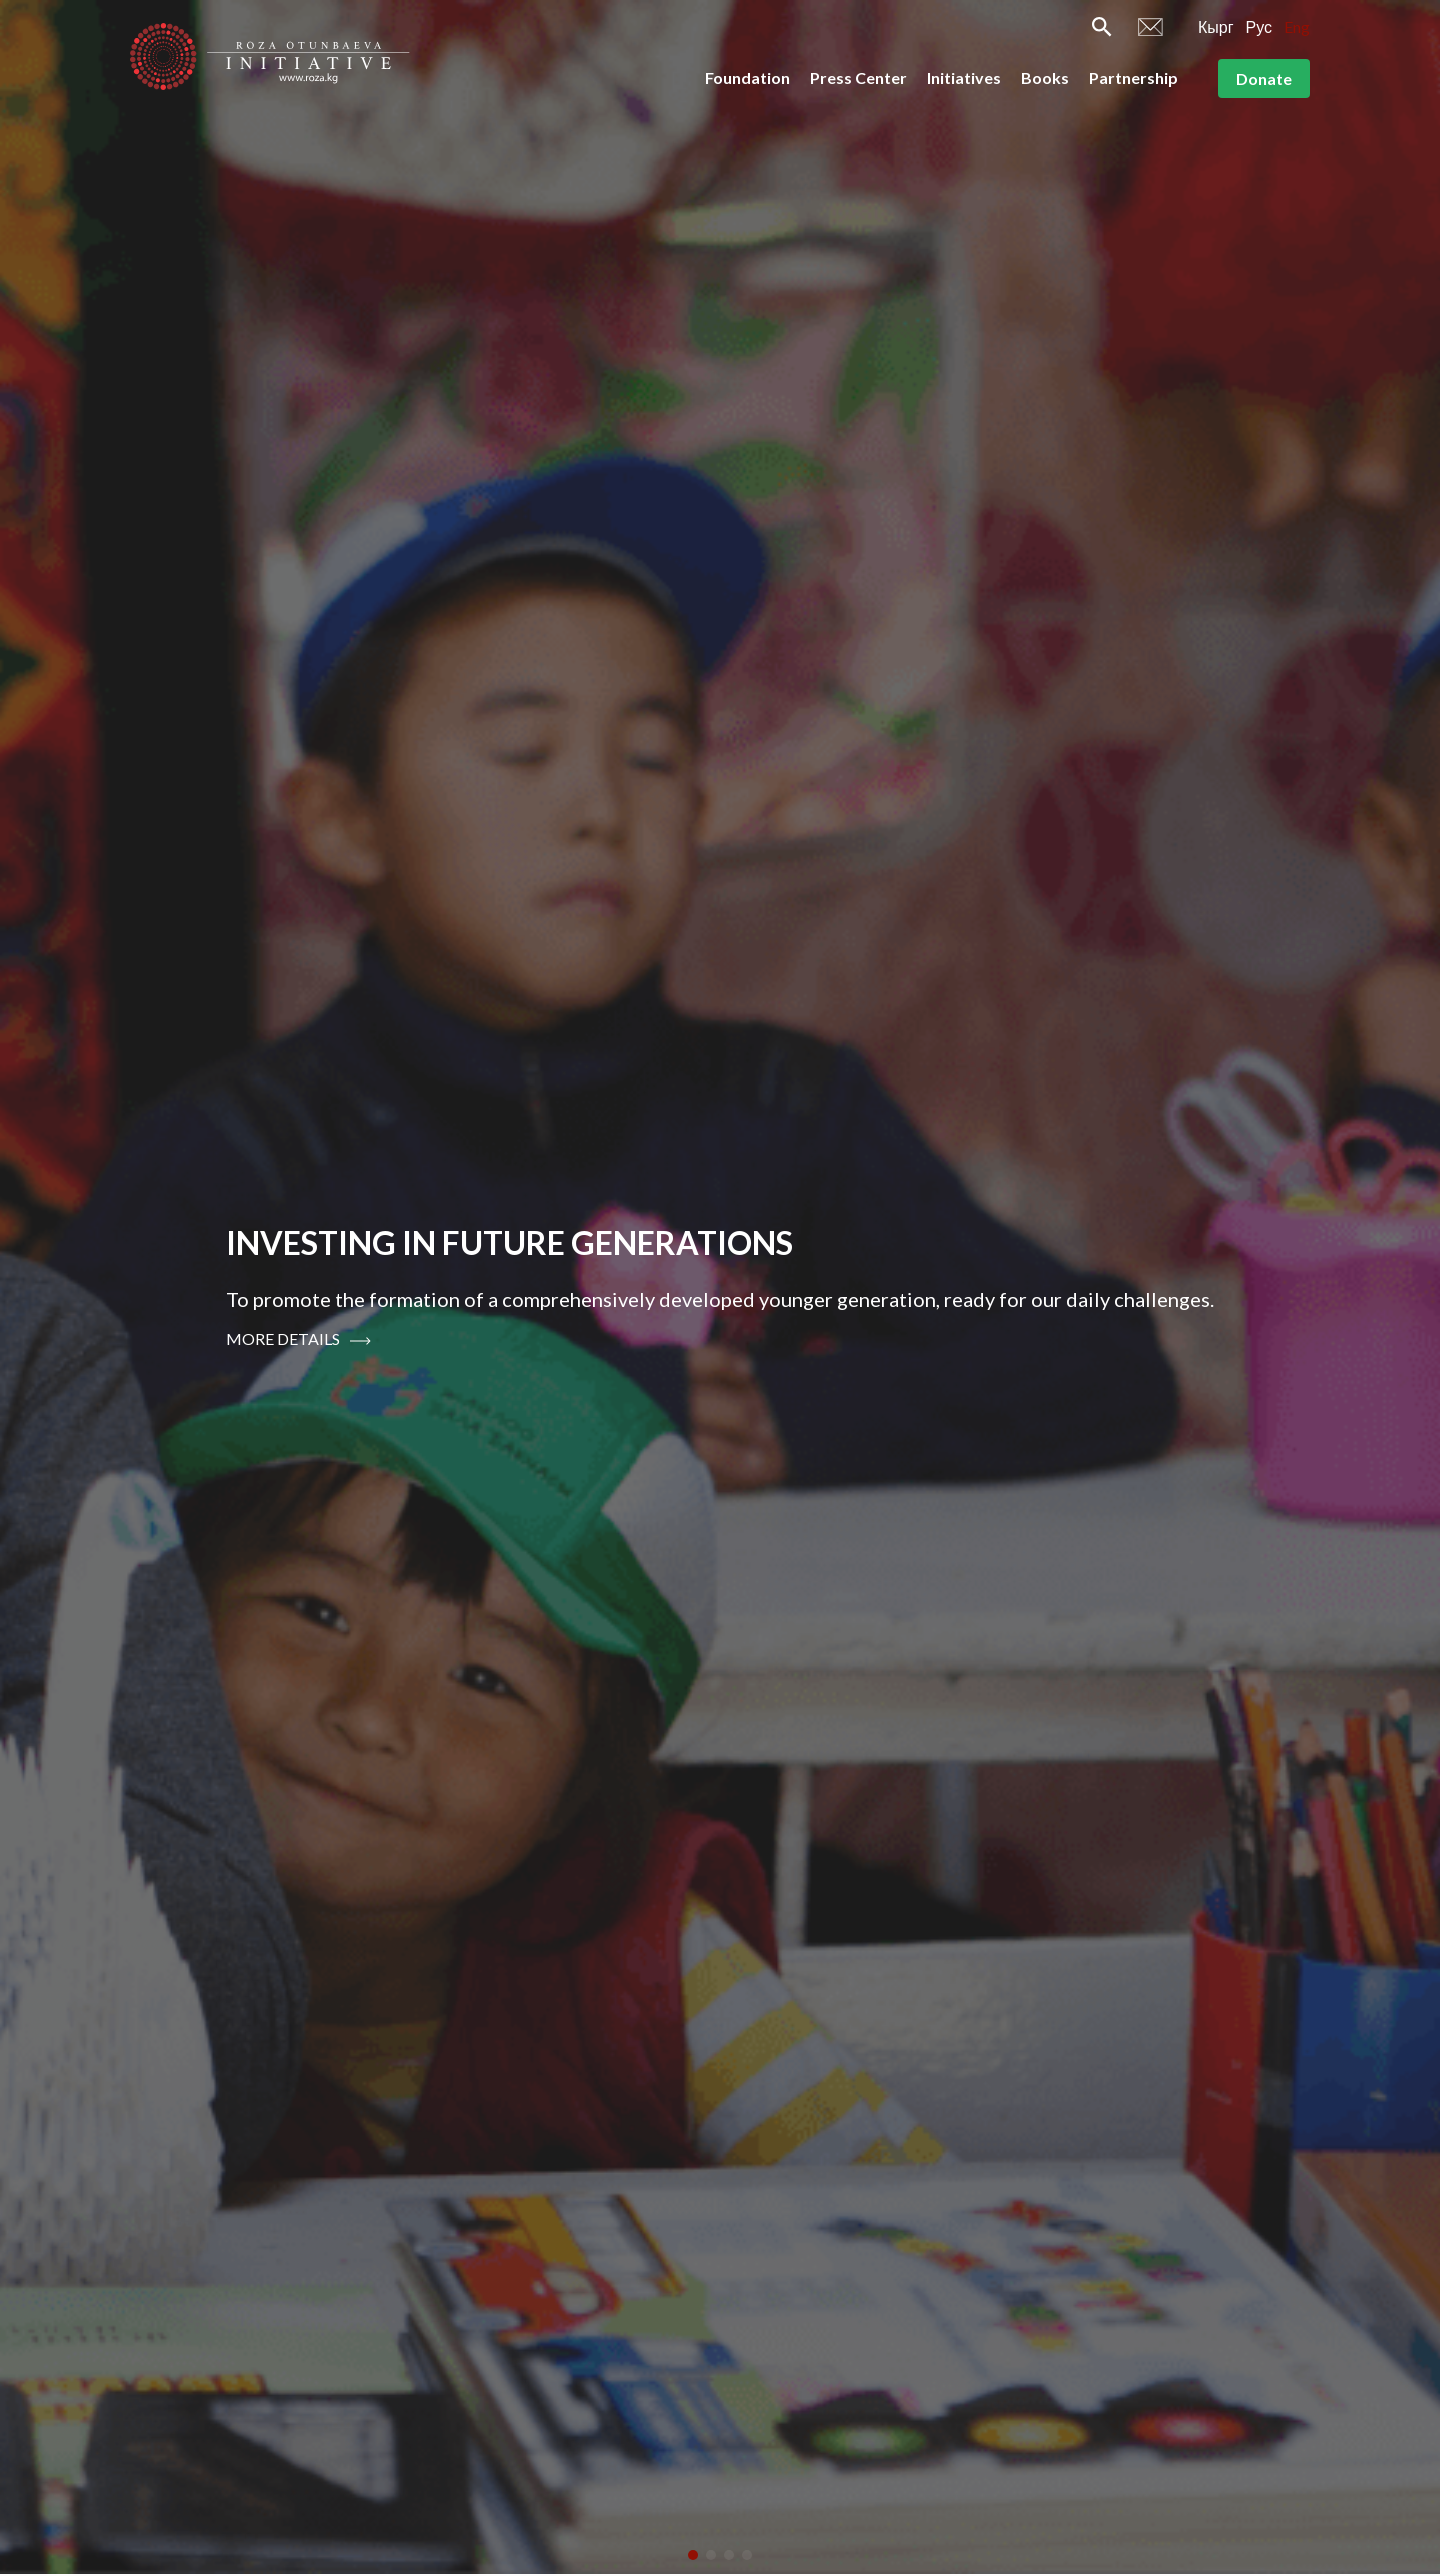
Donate (1264, 78)
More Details (298, 1339)
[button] (693, 2555)
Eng (1297, 26)
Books (1045, 77)
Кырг (1216, 26)
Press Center (858, 77)
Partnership (1133, 77)
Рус (1259, 26)
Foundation (747, 77)
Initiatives (964, 77)
